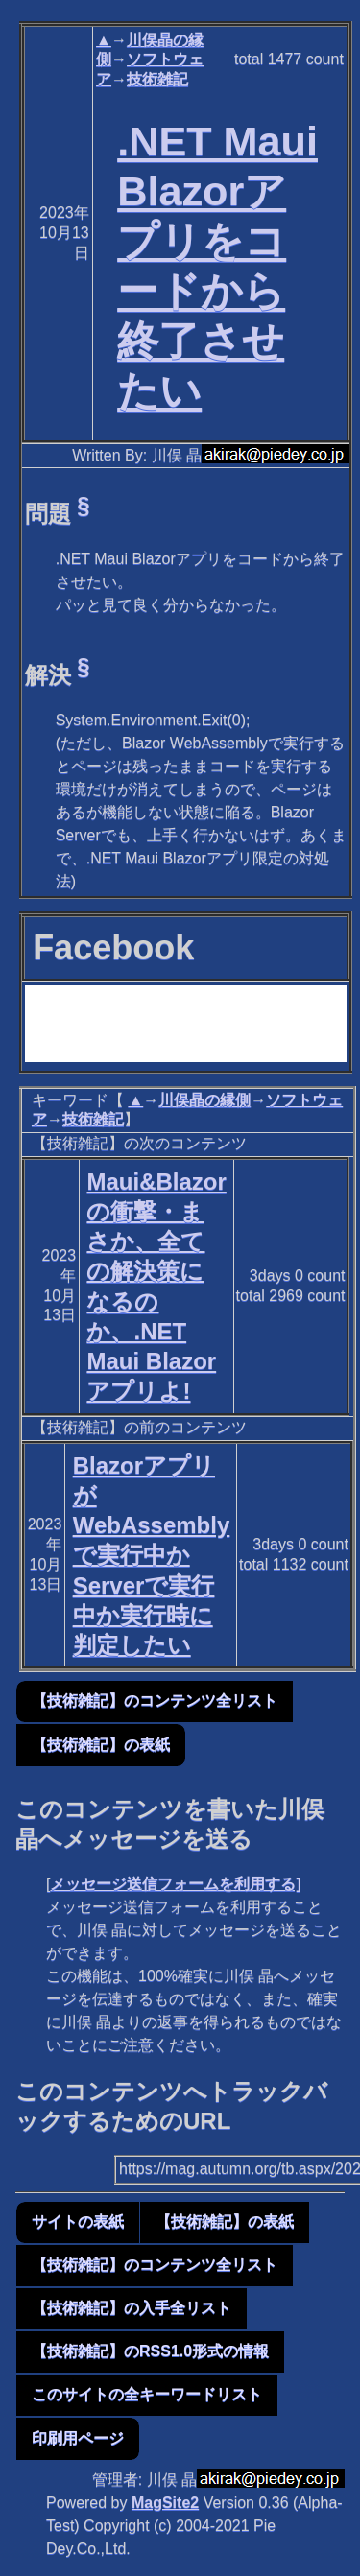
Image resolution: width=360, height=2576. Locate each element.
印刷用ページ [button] (78, 2438)
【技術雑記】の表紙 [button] (101, 1745)
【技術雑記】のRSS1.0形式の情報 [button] (150, 2351)
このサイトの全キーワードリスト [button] (147, 2394)
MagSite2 (165, 2502)
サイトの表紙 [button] (78, 2221)
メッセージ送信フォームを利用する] (175, 1884)
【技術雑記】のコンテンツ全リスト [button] (154, 1700)
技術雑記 (157, 79)
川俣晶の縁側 (204, 1100)
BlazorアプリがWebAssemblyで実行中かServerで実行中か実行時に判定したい (151, 1555)
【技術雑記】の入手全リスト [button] (131, 2308)
